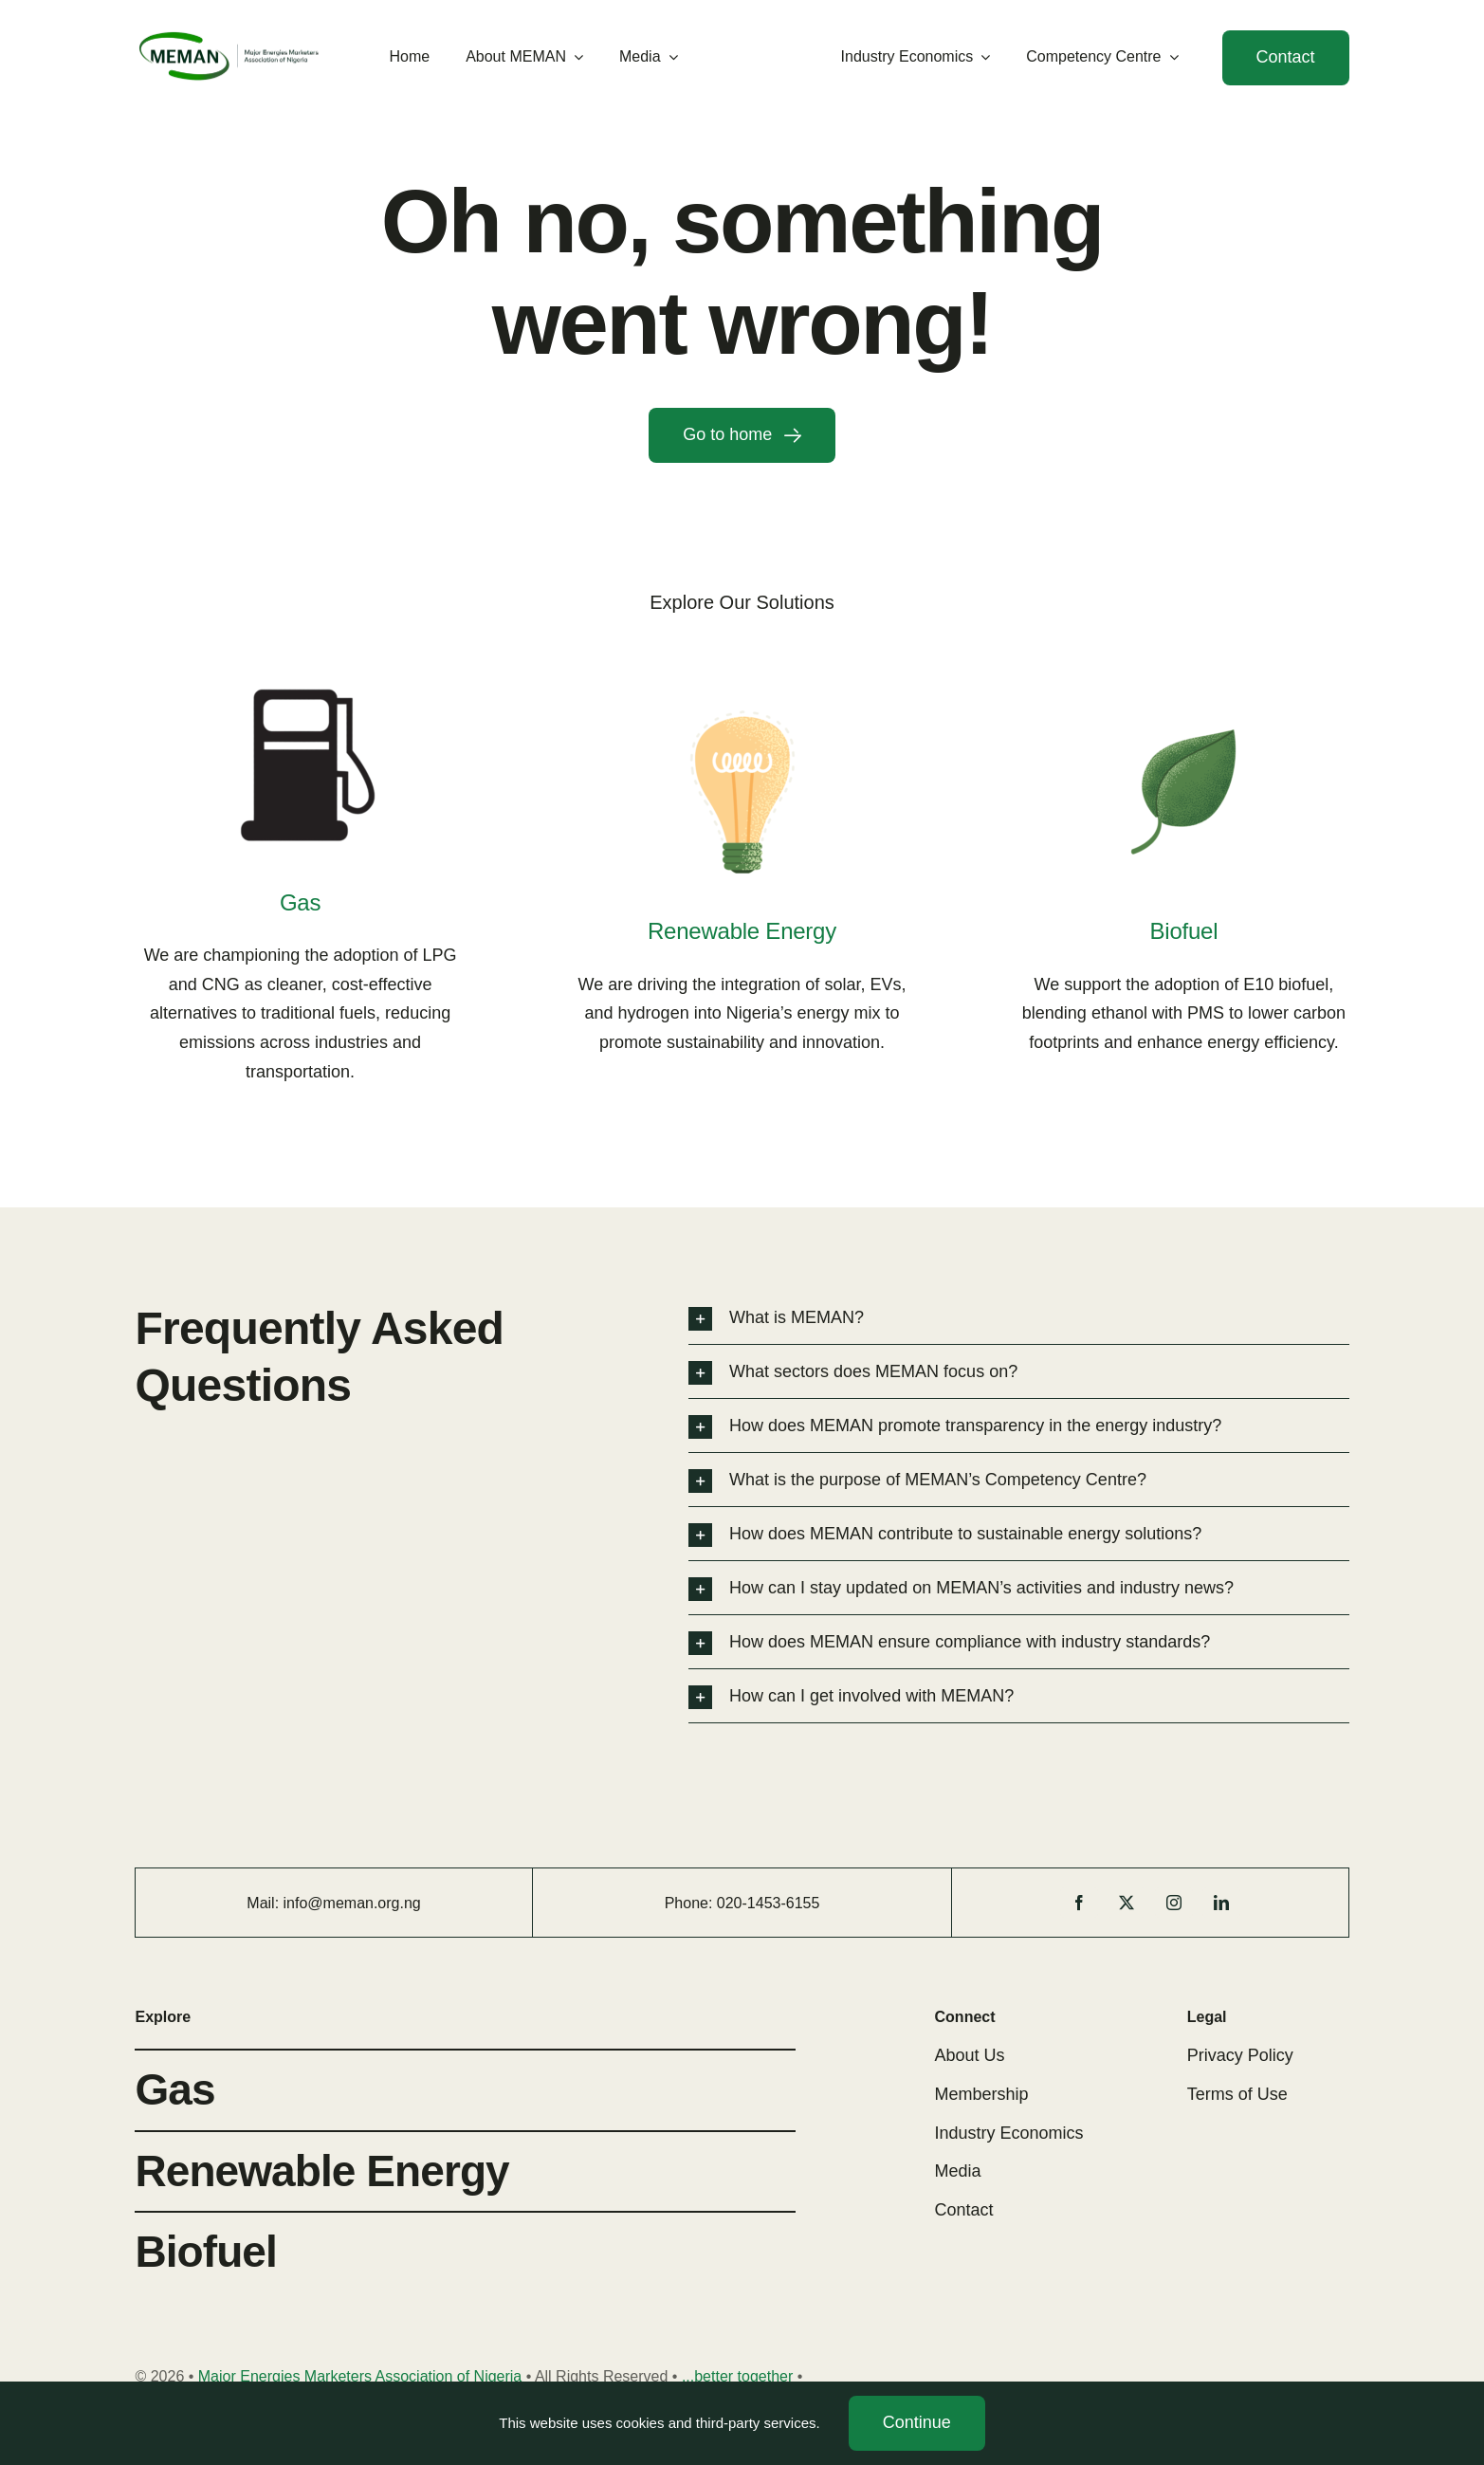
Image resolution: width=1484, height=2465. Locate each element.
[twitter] (1126, 1902)
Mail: (265, 1903)
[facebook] (1079, 1902)
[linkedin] (1221, 1902)
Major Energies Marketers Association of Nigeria (360, 2376)
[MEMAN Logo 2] (229, 36)
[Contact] (1285, 57)
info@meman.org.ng (352, 1903)
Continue (917, 2422)
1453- (766, 1903)
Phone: (691, 1903)
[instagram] (1174, 1902)
